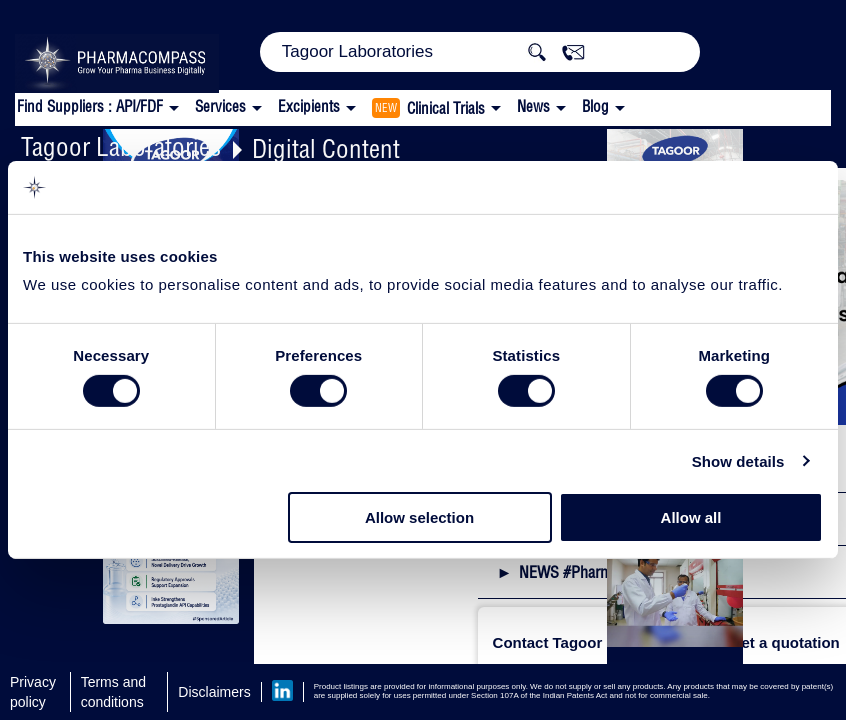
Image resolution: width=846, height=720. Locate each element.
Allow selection (419, 517)
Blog (595, 106)
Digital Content (326, 148)
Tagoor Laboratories (121, 146)
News (533, 106)
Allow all (691, 517)
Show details (738, 461)
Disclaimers (214, 692)
